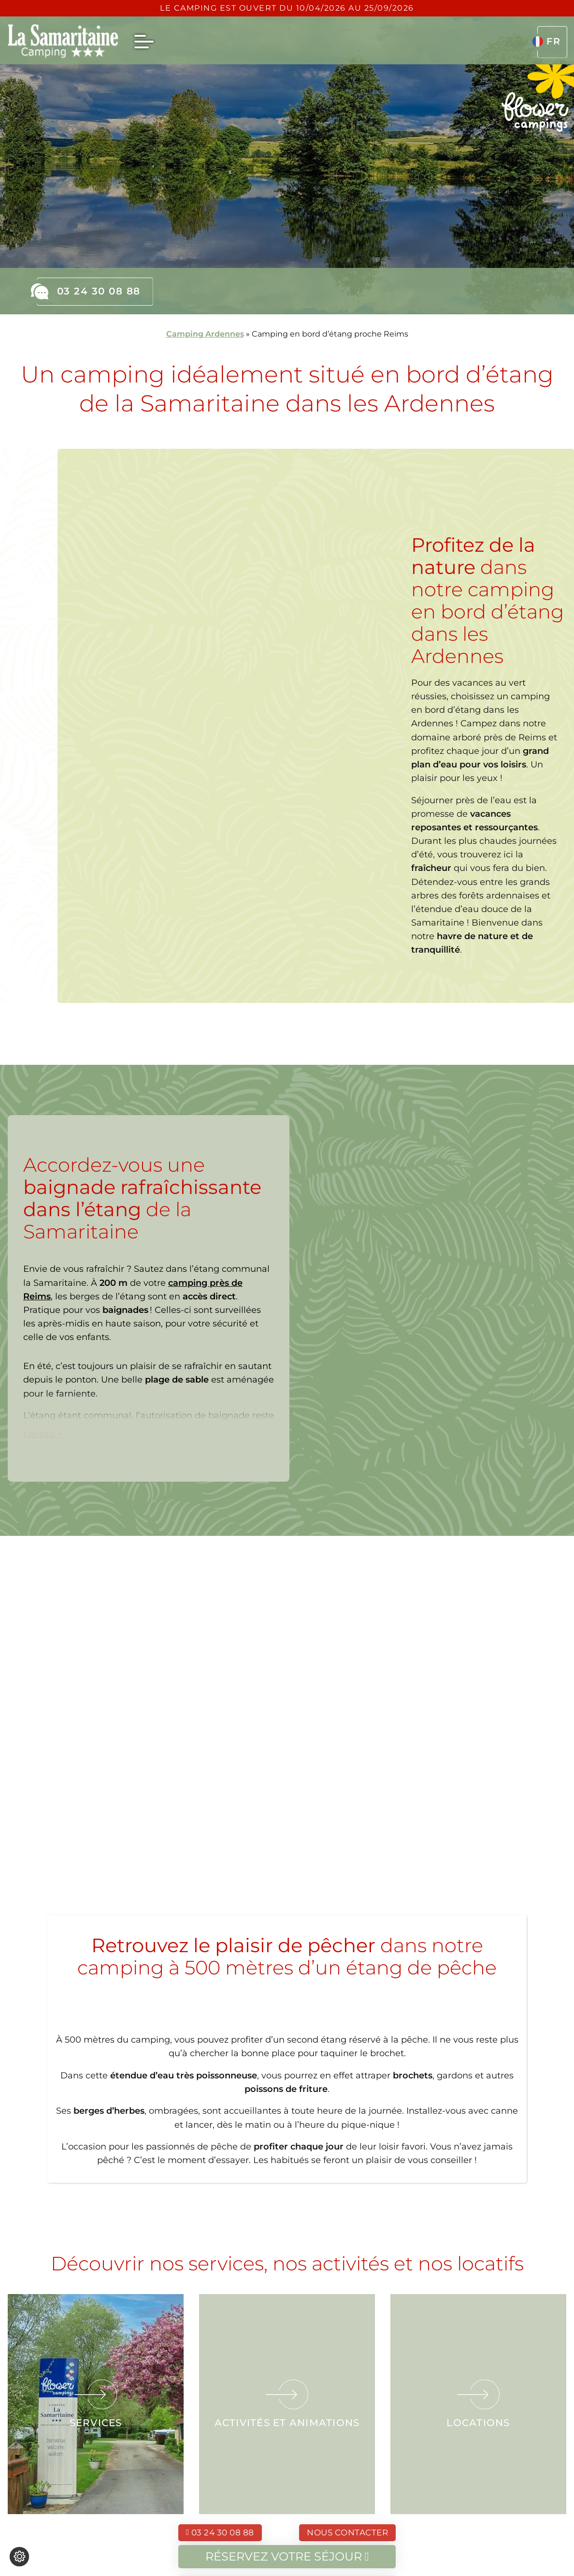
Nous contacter (347, 2532)
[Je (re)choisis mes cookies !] (19, 2556)
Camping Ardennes (205, 334)
